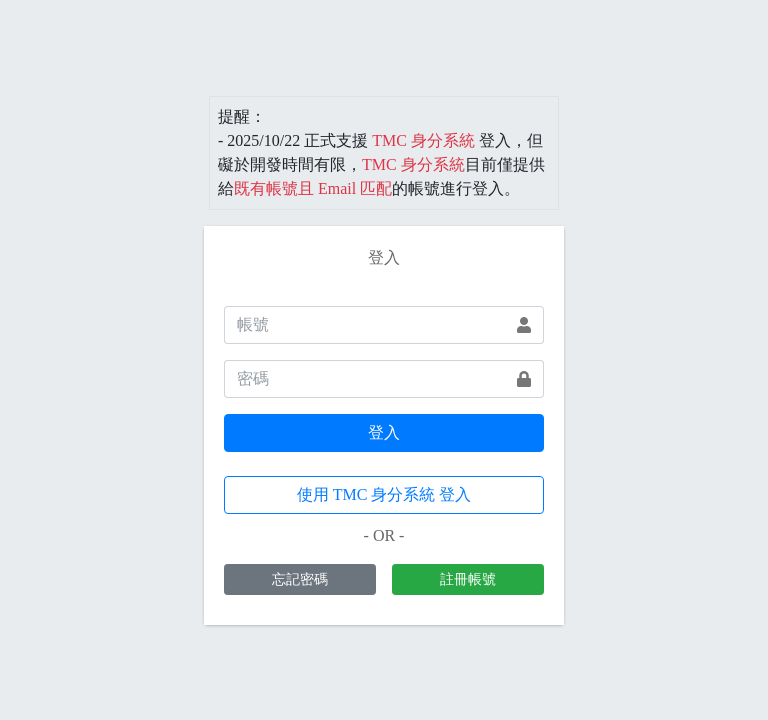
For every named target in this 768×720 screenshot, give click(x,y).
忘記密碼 (300, 579)
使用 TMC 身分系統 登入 (384, 494)
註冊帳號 (468, 579)
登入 (384, 432)
